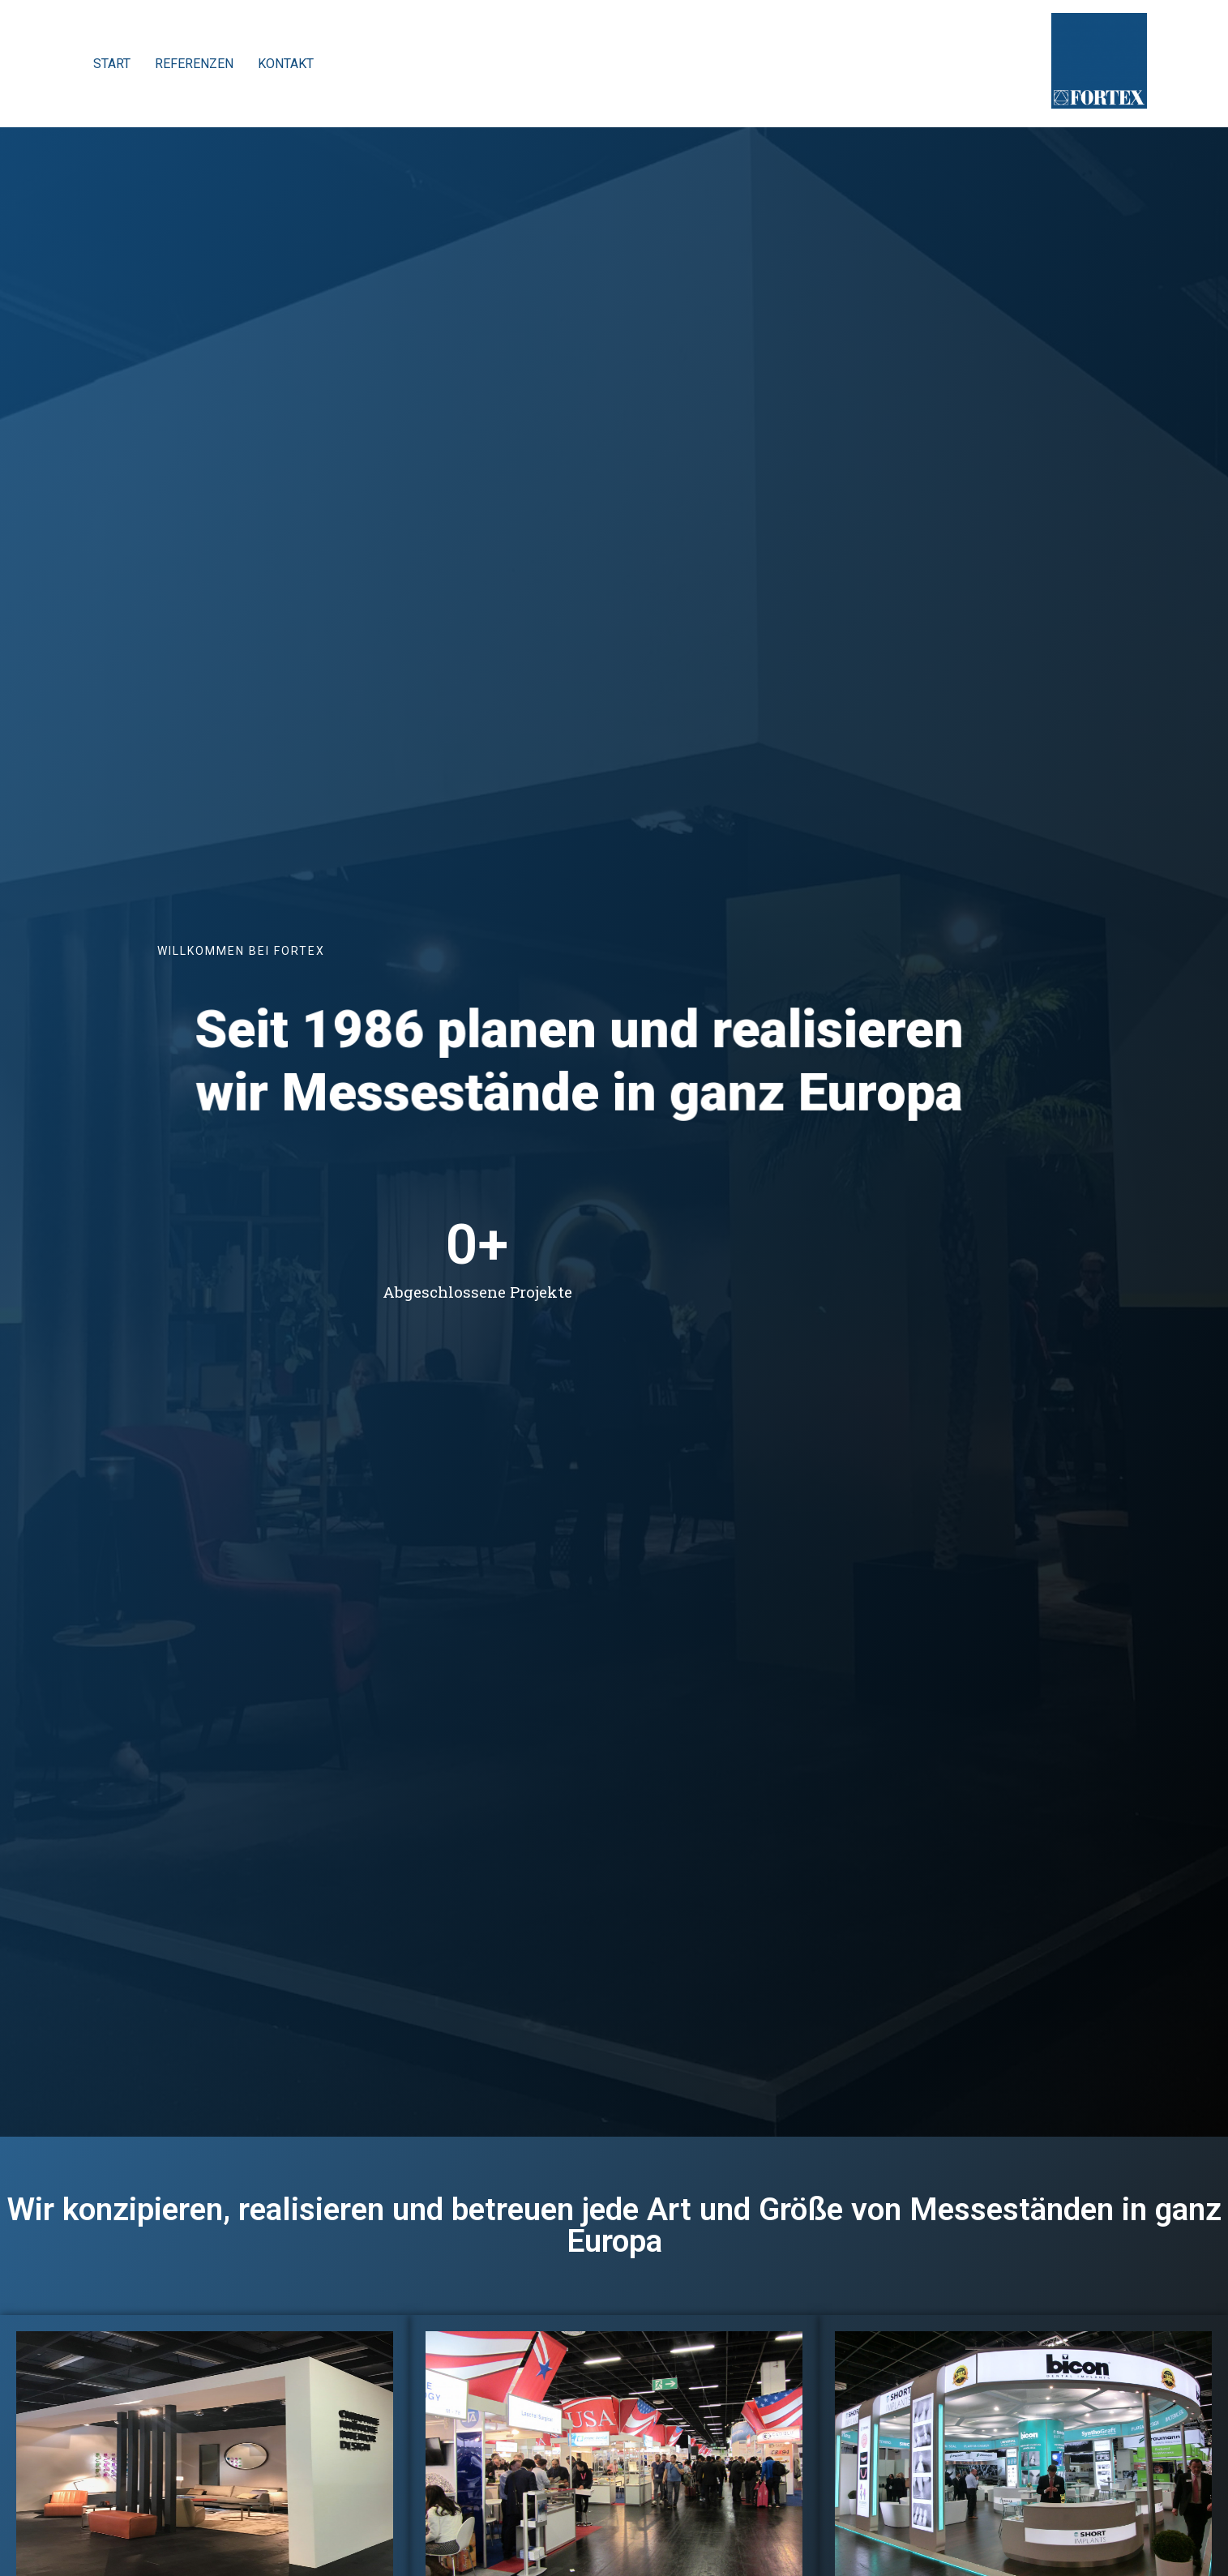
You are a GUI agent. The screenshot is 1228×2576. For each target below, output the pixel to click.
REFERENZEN (194, 63)
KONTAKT (286, 63)
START (112, 63)
